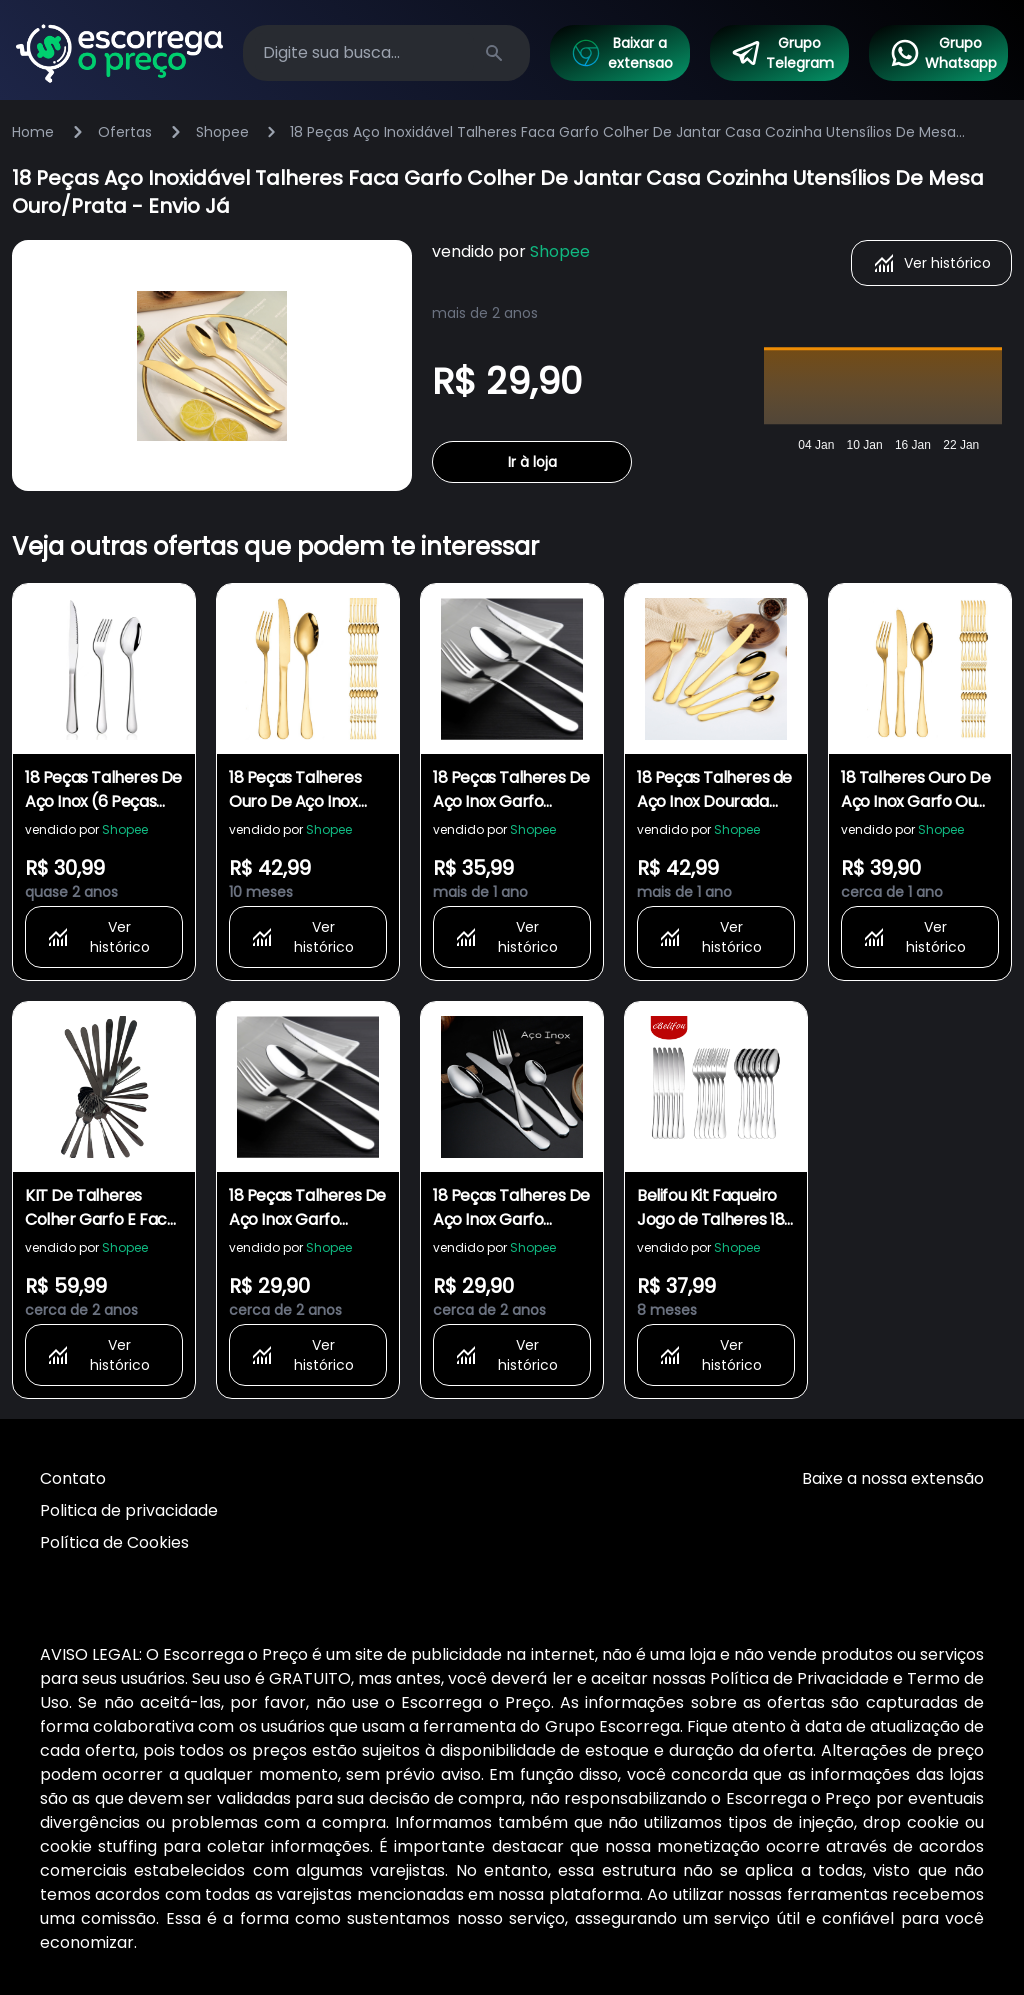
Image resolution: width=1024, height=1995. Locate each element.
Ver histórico (931, 263)
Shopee (222, 132)
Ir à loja (532, 462)
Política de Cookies (114, 1542)
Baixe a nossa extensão (893, 1478)
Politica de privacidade (129, 1510)
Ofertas (125, 132)
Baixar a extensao (621, 53)
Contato (73, 1478)
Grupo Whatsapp (943, 53)
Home (33, 132)
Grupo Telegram (782, 53)
